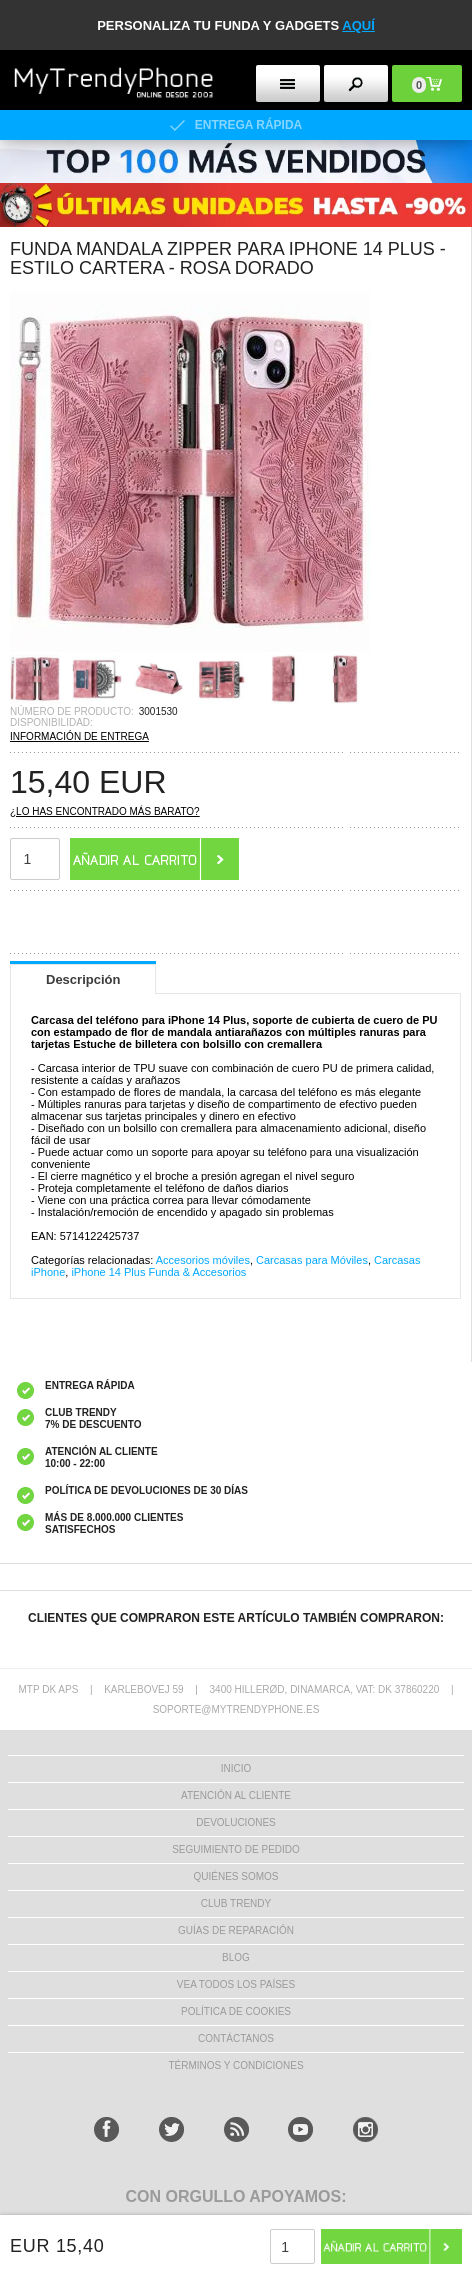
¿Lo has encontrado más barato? (105, 811)
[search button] (356, 83)
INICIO (236, 1768)
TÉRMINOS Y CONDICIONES (235, 2065)
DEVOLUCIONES (235, 1822)
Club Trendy (236, 1903)
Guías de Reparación (236, 1930)
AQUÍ (358, 25)
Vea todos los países (236, 1984)
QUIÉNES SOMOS (235, 1876)
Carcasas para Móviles (312, 1260)
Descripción (83, 979)
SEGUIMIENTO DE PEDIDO (236, 1849)
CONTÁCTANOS (236, 2038)
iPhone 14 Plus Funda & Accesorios (158, 1272)
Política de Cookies (236, 2011)
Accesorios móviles (203, 1260)
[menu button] (288, 83)
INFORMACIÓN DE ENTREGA (79, 736)
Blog (236, 1957)
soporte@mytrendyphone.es (236, 1709)
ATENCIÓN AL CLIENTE (236, 1795)
